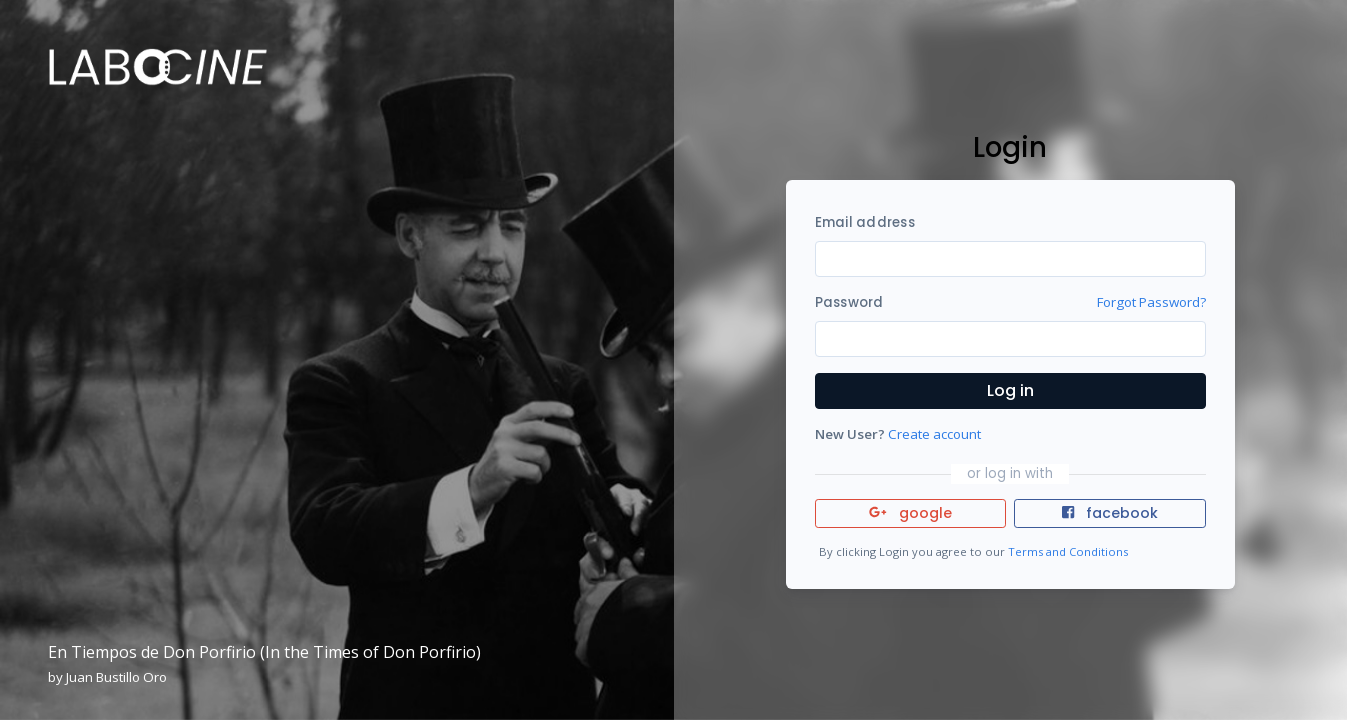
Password (849, 302)
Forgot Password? (1151, 302)
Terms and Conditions (1068, 551)
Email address (865, 222)
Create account (934, 434)
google (910, 513)
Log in (1010, 390)
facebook (1110, 513)
